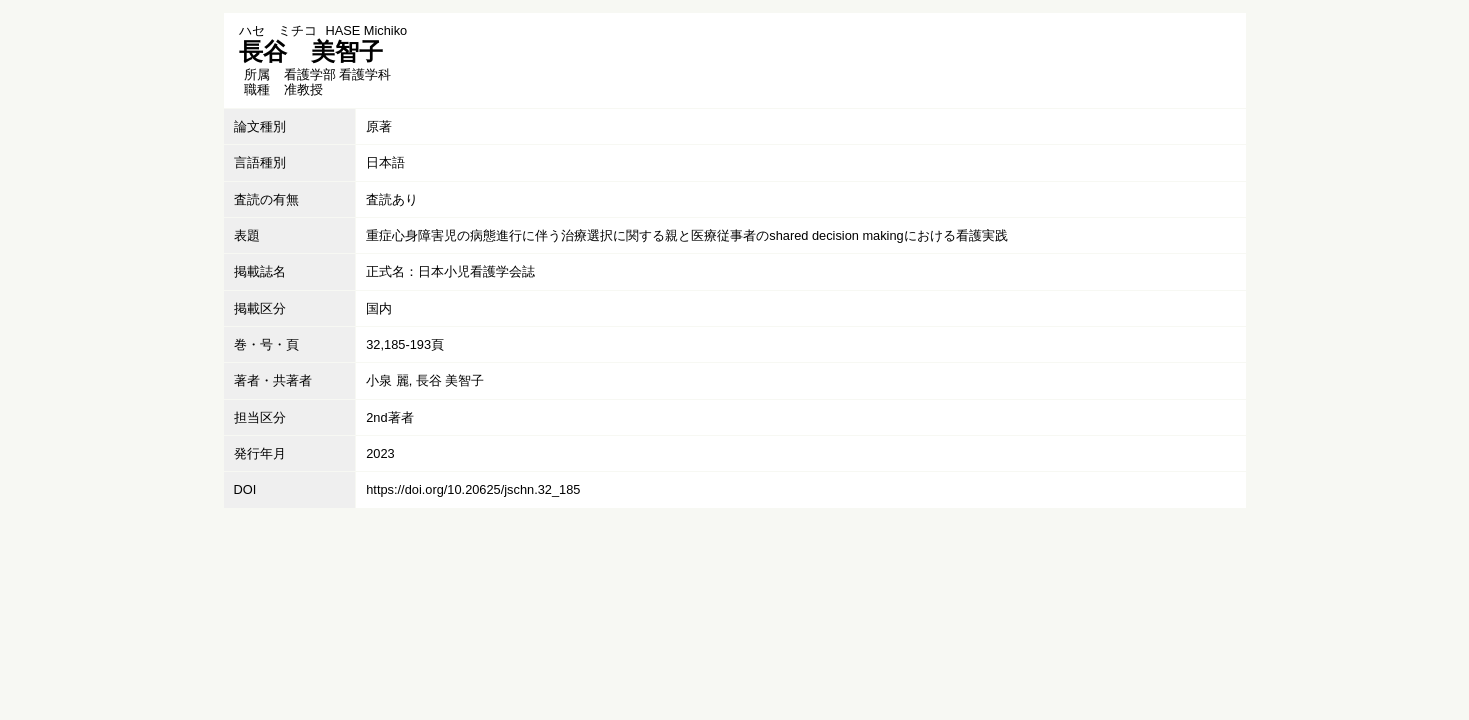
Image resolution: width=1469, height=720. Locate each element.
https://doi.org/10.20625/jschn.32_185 (473, 489)
